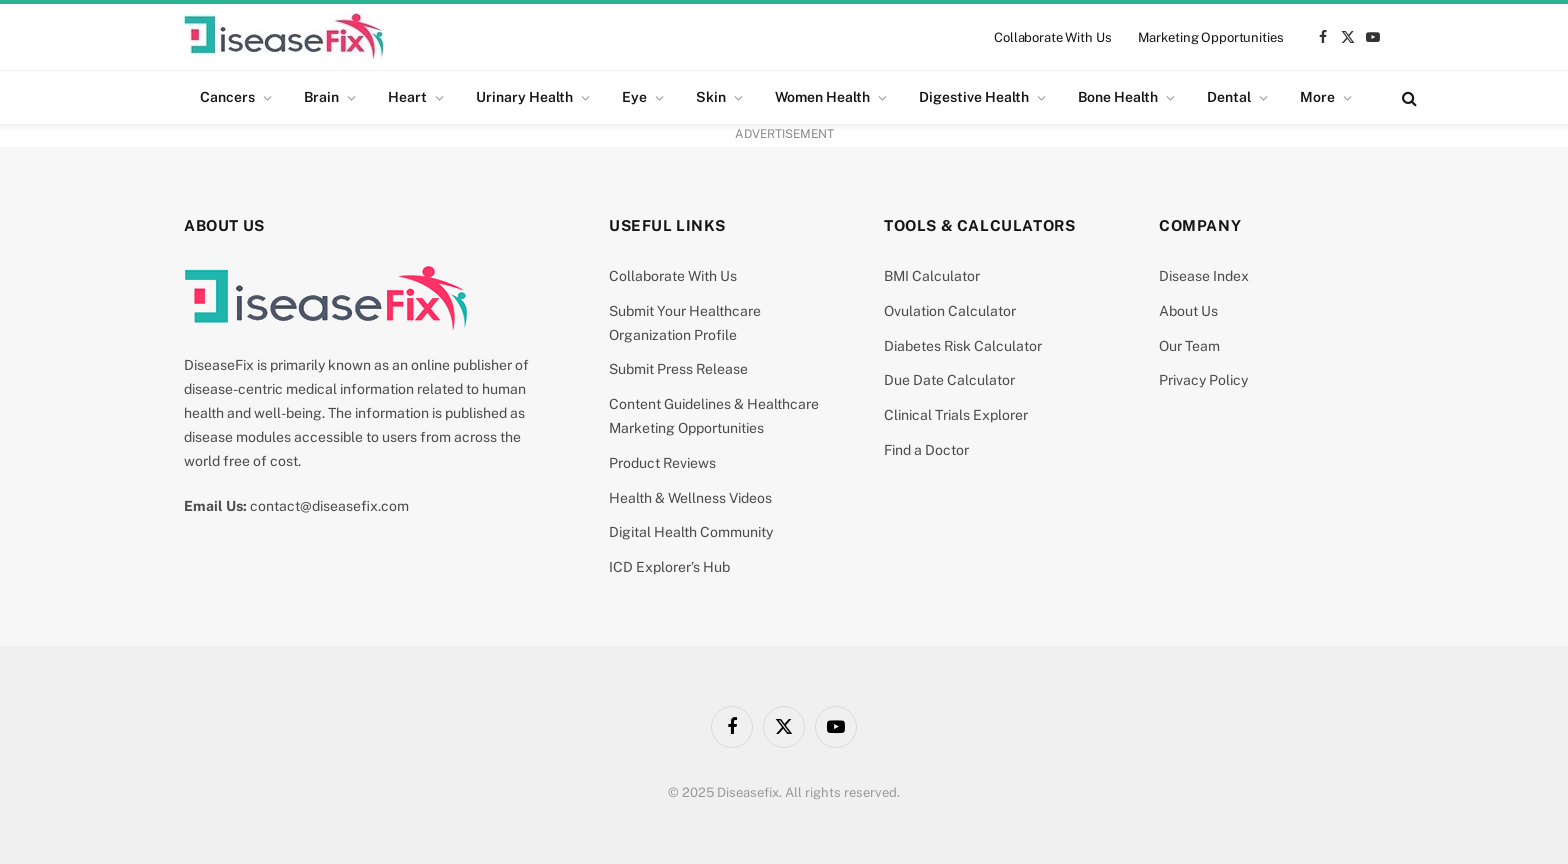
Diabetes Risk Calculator (963, 346)
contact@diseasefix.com (329, 506)
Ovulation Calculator (950, 311)
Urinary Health (524, 97)
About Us (1188, 311)
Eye (634, 97)
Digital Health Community (691, 532)
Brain (321, 97)
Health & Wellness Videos (690, 498)
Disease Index (1204, 276)
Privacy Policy (1203, 380)
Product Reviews (662, 463)
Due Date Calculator (949, 380)
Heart (407, 97)
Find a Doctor (926, 450)
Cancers (227, 97)
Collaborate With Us (1053, 37)
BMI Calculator (932, 276)
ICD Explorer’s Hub (669, 567)
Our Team (1189, 346)
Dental (1229, 97)
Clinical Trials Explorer (956, 415)
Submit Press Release (678, 369)
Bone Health (1118, 97)
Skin (711, 97)
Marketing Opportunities (1211, 37)
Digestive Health (974, 97)
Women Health (822, 97)
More (1317, 97)
